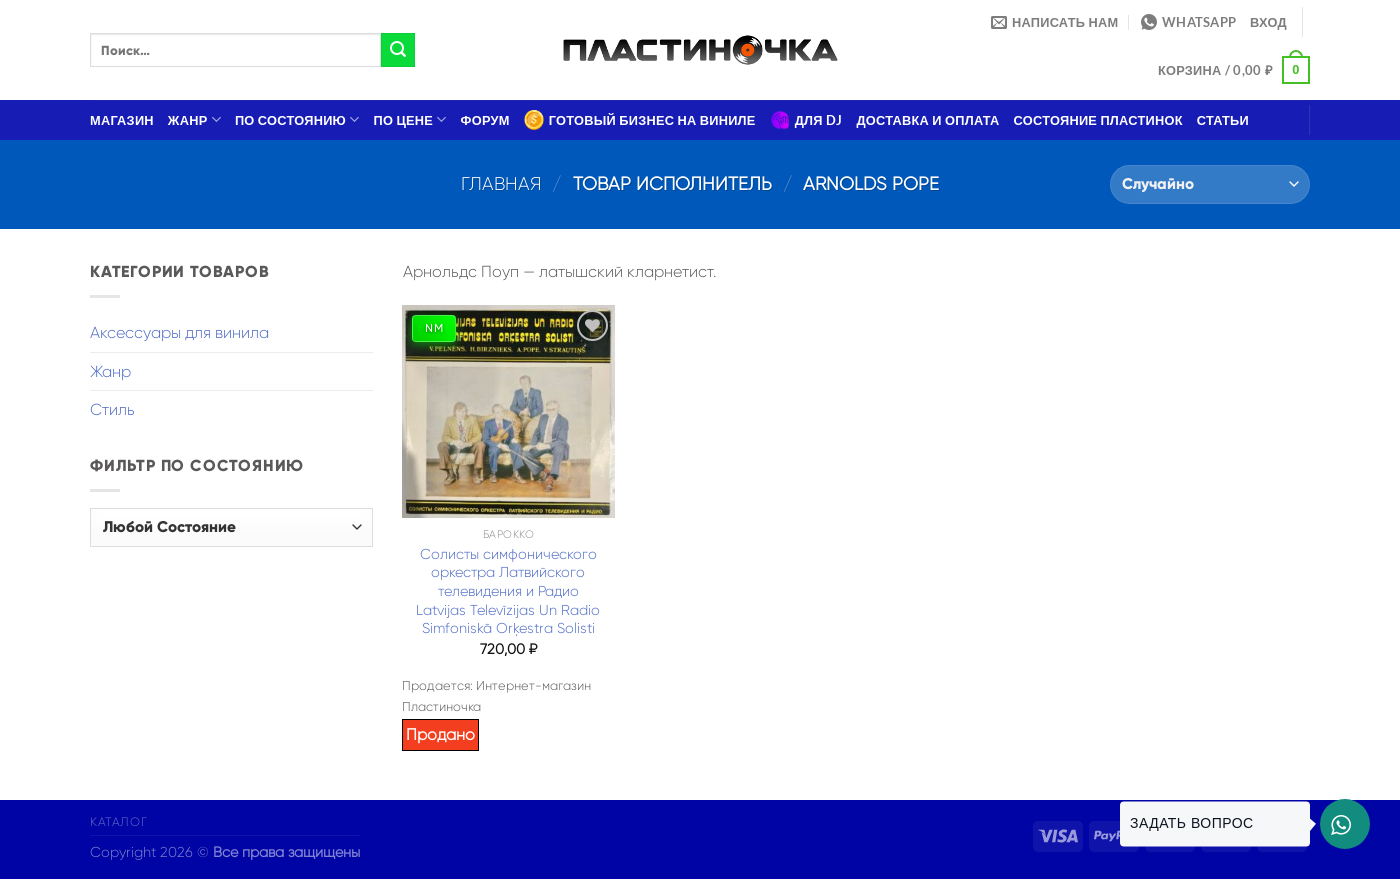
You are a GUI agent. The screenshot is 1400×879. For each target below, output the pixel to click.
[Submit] (398, 50)
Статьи (1223, 120)
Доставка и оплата (927, 120)
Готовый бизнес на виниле (640, 120)
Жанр (194, 119)
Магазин (122, 120)
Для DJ (806, 120)
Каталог (118, 822)
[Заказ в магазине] (1210, 184)
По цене (410, 119)
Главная (501, 183)
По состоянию (297, 119)
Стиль (112, 409)
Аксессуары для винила (179, 332)
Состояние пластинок (1098, 120)
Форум (485, 120)
